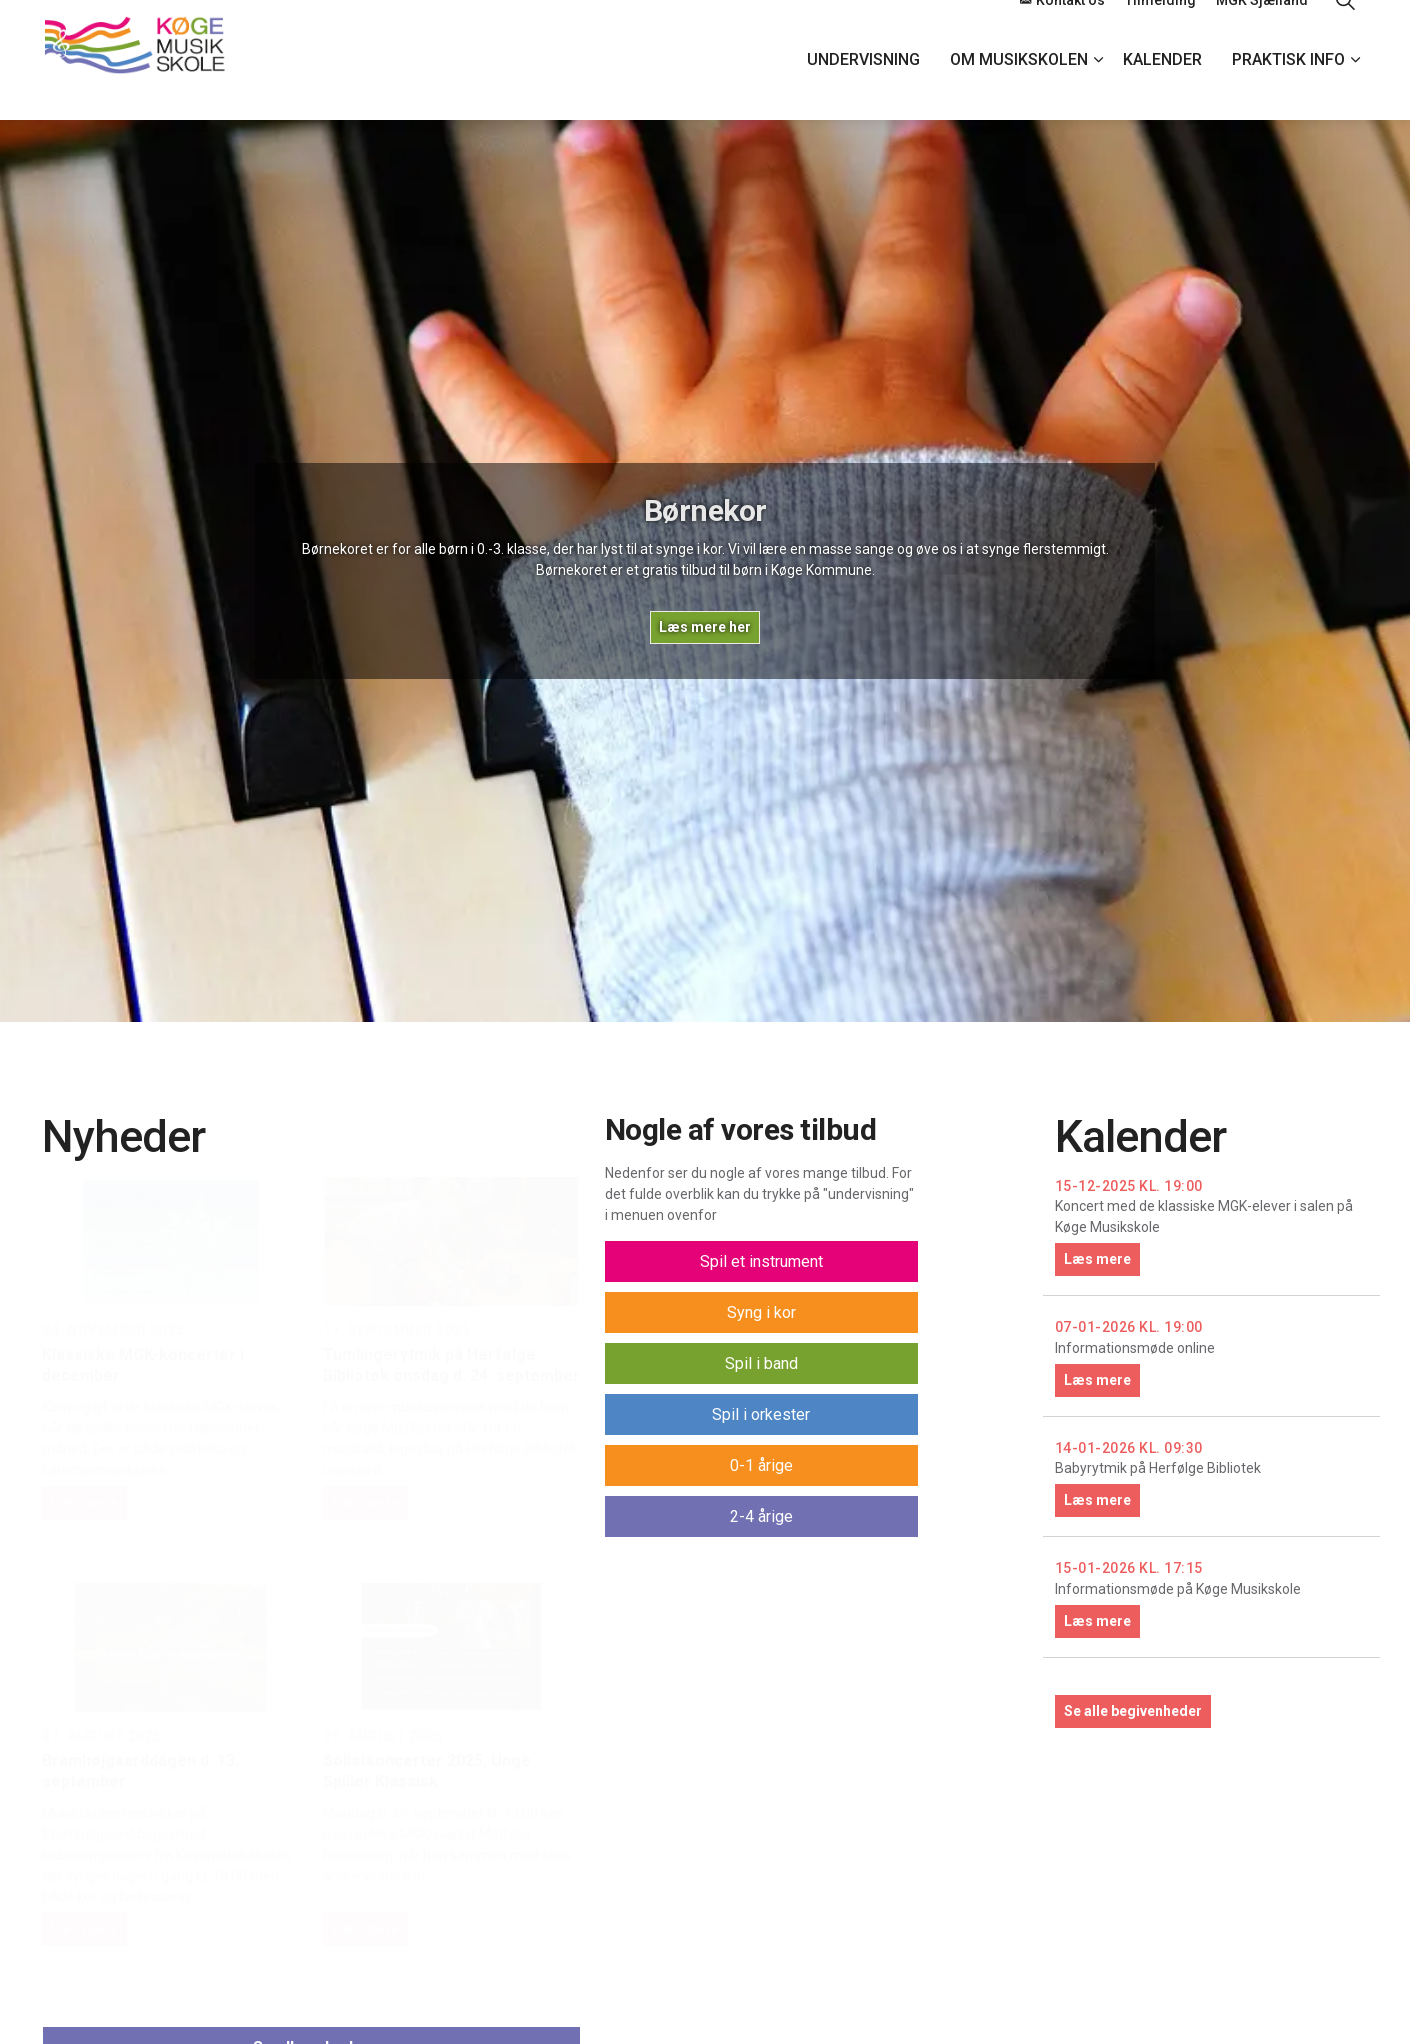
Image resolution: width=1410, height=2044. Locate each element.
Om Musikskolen (1019, 89)
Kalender (1162, 89)
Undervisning (863, 89)
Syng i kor (761, 1312)
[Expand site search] (1345, 30)
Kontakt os (1062, 30)
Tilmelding (1160, 30)
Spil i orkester (761, 1414)
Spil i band (761, 1363)
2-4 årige (761, 1516)
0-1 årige (761, 1465)
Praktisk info (1288, 89)
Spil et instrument (761, 1261)
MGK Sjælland (1262, 30)
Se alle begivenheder (1133, 1711)
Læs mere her (705, 627)
